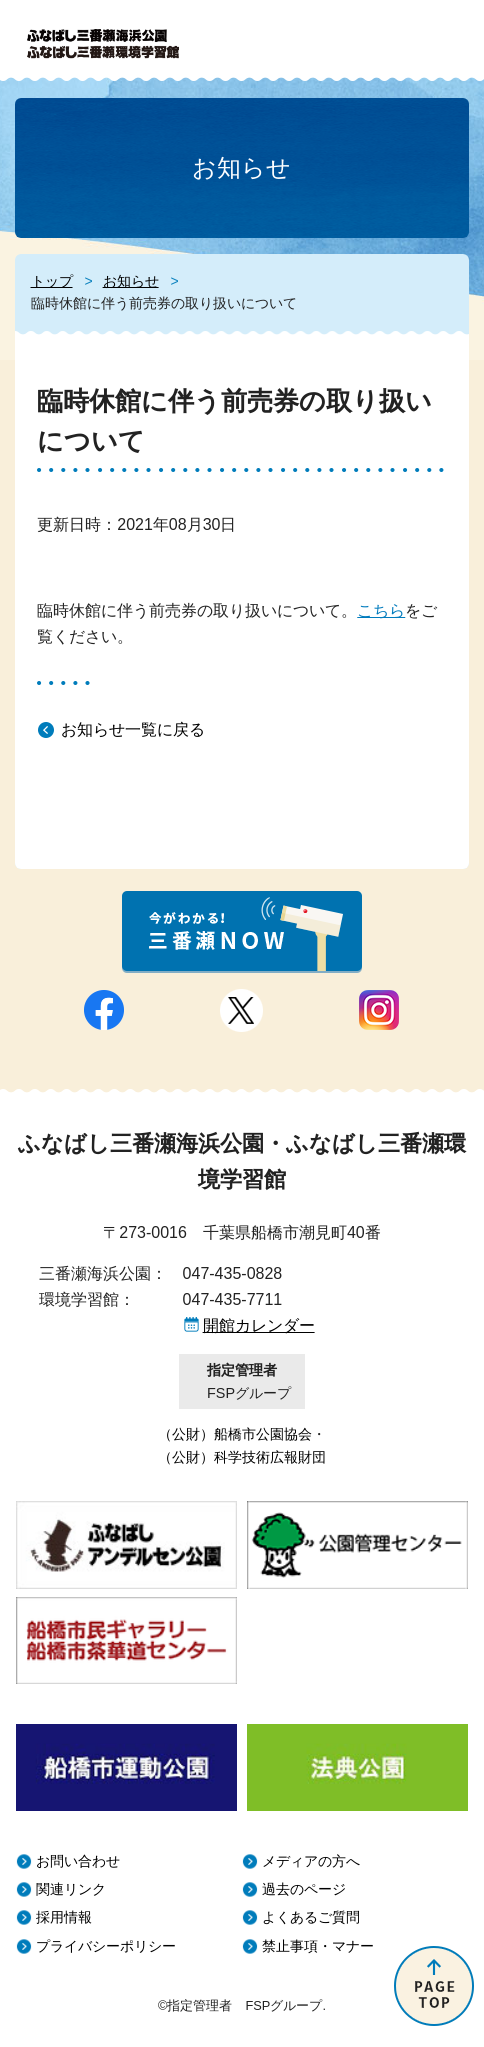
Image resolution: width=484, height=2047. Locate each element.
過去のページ (304, 1889)
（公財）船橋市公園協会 (235, 1434)
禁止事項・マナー (318, 1946)
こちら (381, 610)
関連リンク (71, 1889)
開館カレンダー (259, 1325)
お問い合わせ (78, 1861)
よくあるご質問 (311, 1917)
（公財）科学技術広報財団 (242, 1457)
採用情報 (64, 1917)
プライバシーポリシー (106, 1946)
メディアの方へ (311, 1861)
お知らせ (131, 281)
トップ (52, 281)
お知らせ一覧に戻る (133, 729)
